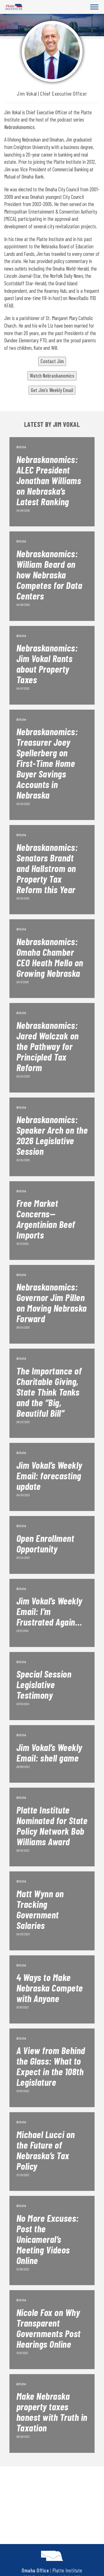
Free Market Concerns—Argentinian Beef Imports (45, 1218)
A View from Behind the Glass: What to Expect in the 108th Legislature (50, 2066)
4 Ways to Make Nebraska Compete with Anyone (49, 1987)
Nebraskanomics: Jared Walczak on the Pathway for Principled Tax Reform (47, 1046)
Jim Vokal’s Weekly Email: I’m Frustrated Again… (49, 1611)
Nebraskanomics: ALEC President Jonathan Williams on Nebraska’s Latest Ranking (48, 480)
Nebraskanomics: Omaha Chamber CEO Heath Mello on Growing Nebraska (49, 957)
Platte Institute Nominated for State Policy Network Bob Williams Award (52, 1825)
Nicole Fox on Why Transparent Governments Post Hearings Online (48, 2328)
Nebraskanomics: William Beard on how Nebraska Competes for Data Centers (49, 574)
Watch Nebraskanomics (52, 375)
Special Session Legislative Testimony (44, 1684)
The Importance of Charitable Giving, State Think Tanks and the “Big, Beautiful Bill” (49, 1392)
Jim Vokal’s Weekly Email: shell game (49, 1752)
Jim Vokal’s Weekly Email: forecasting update (49, 1475)
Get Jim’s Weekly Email (52, 390)
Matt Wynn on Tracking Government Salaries (40, 1909)
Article (21, 446)
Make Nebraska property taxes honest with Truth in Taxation (51, 2411)
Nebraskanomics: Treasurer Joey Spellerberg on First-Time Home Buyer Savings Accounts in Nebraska (47, 763)
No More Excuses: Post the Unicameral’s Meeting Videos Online (47, 2239)
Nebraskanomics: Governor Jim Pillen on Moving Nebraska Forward (51, 1302)
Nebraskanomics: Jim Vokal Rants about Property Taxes (47, 663)
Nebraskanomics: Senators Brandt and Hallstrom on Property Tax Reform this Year (47, 868)
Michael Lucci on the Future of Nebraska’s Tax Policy (45, 2150)
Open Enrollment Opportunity (45, 1543)
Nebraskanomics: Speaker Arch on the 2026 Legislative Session (52, 1135)
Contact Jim (52, 361)
